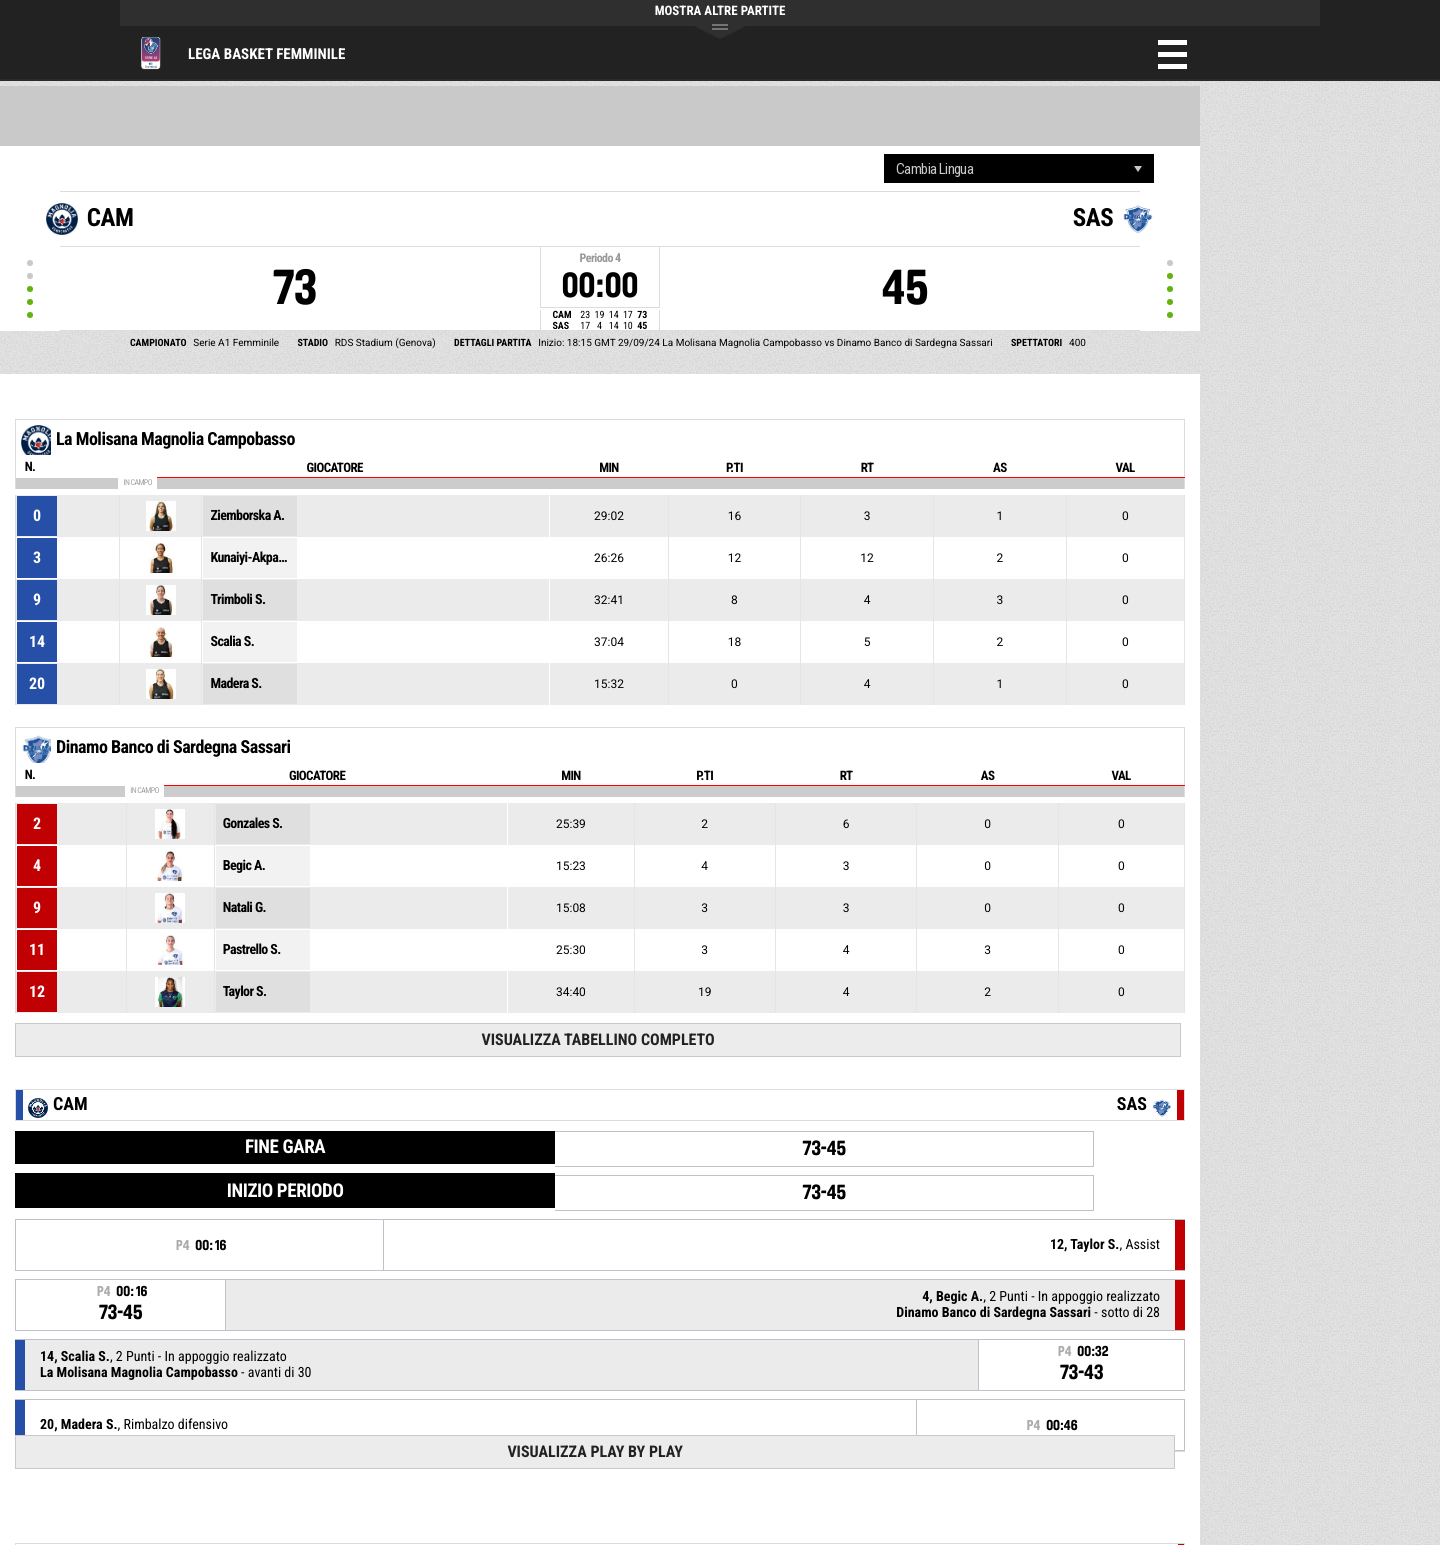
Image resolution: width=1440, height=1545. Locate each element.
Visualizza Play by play (595, 1451)
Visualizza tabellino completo (597, 1039)
